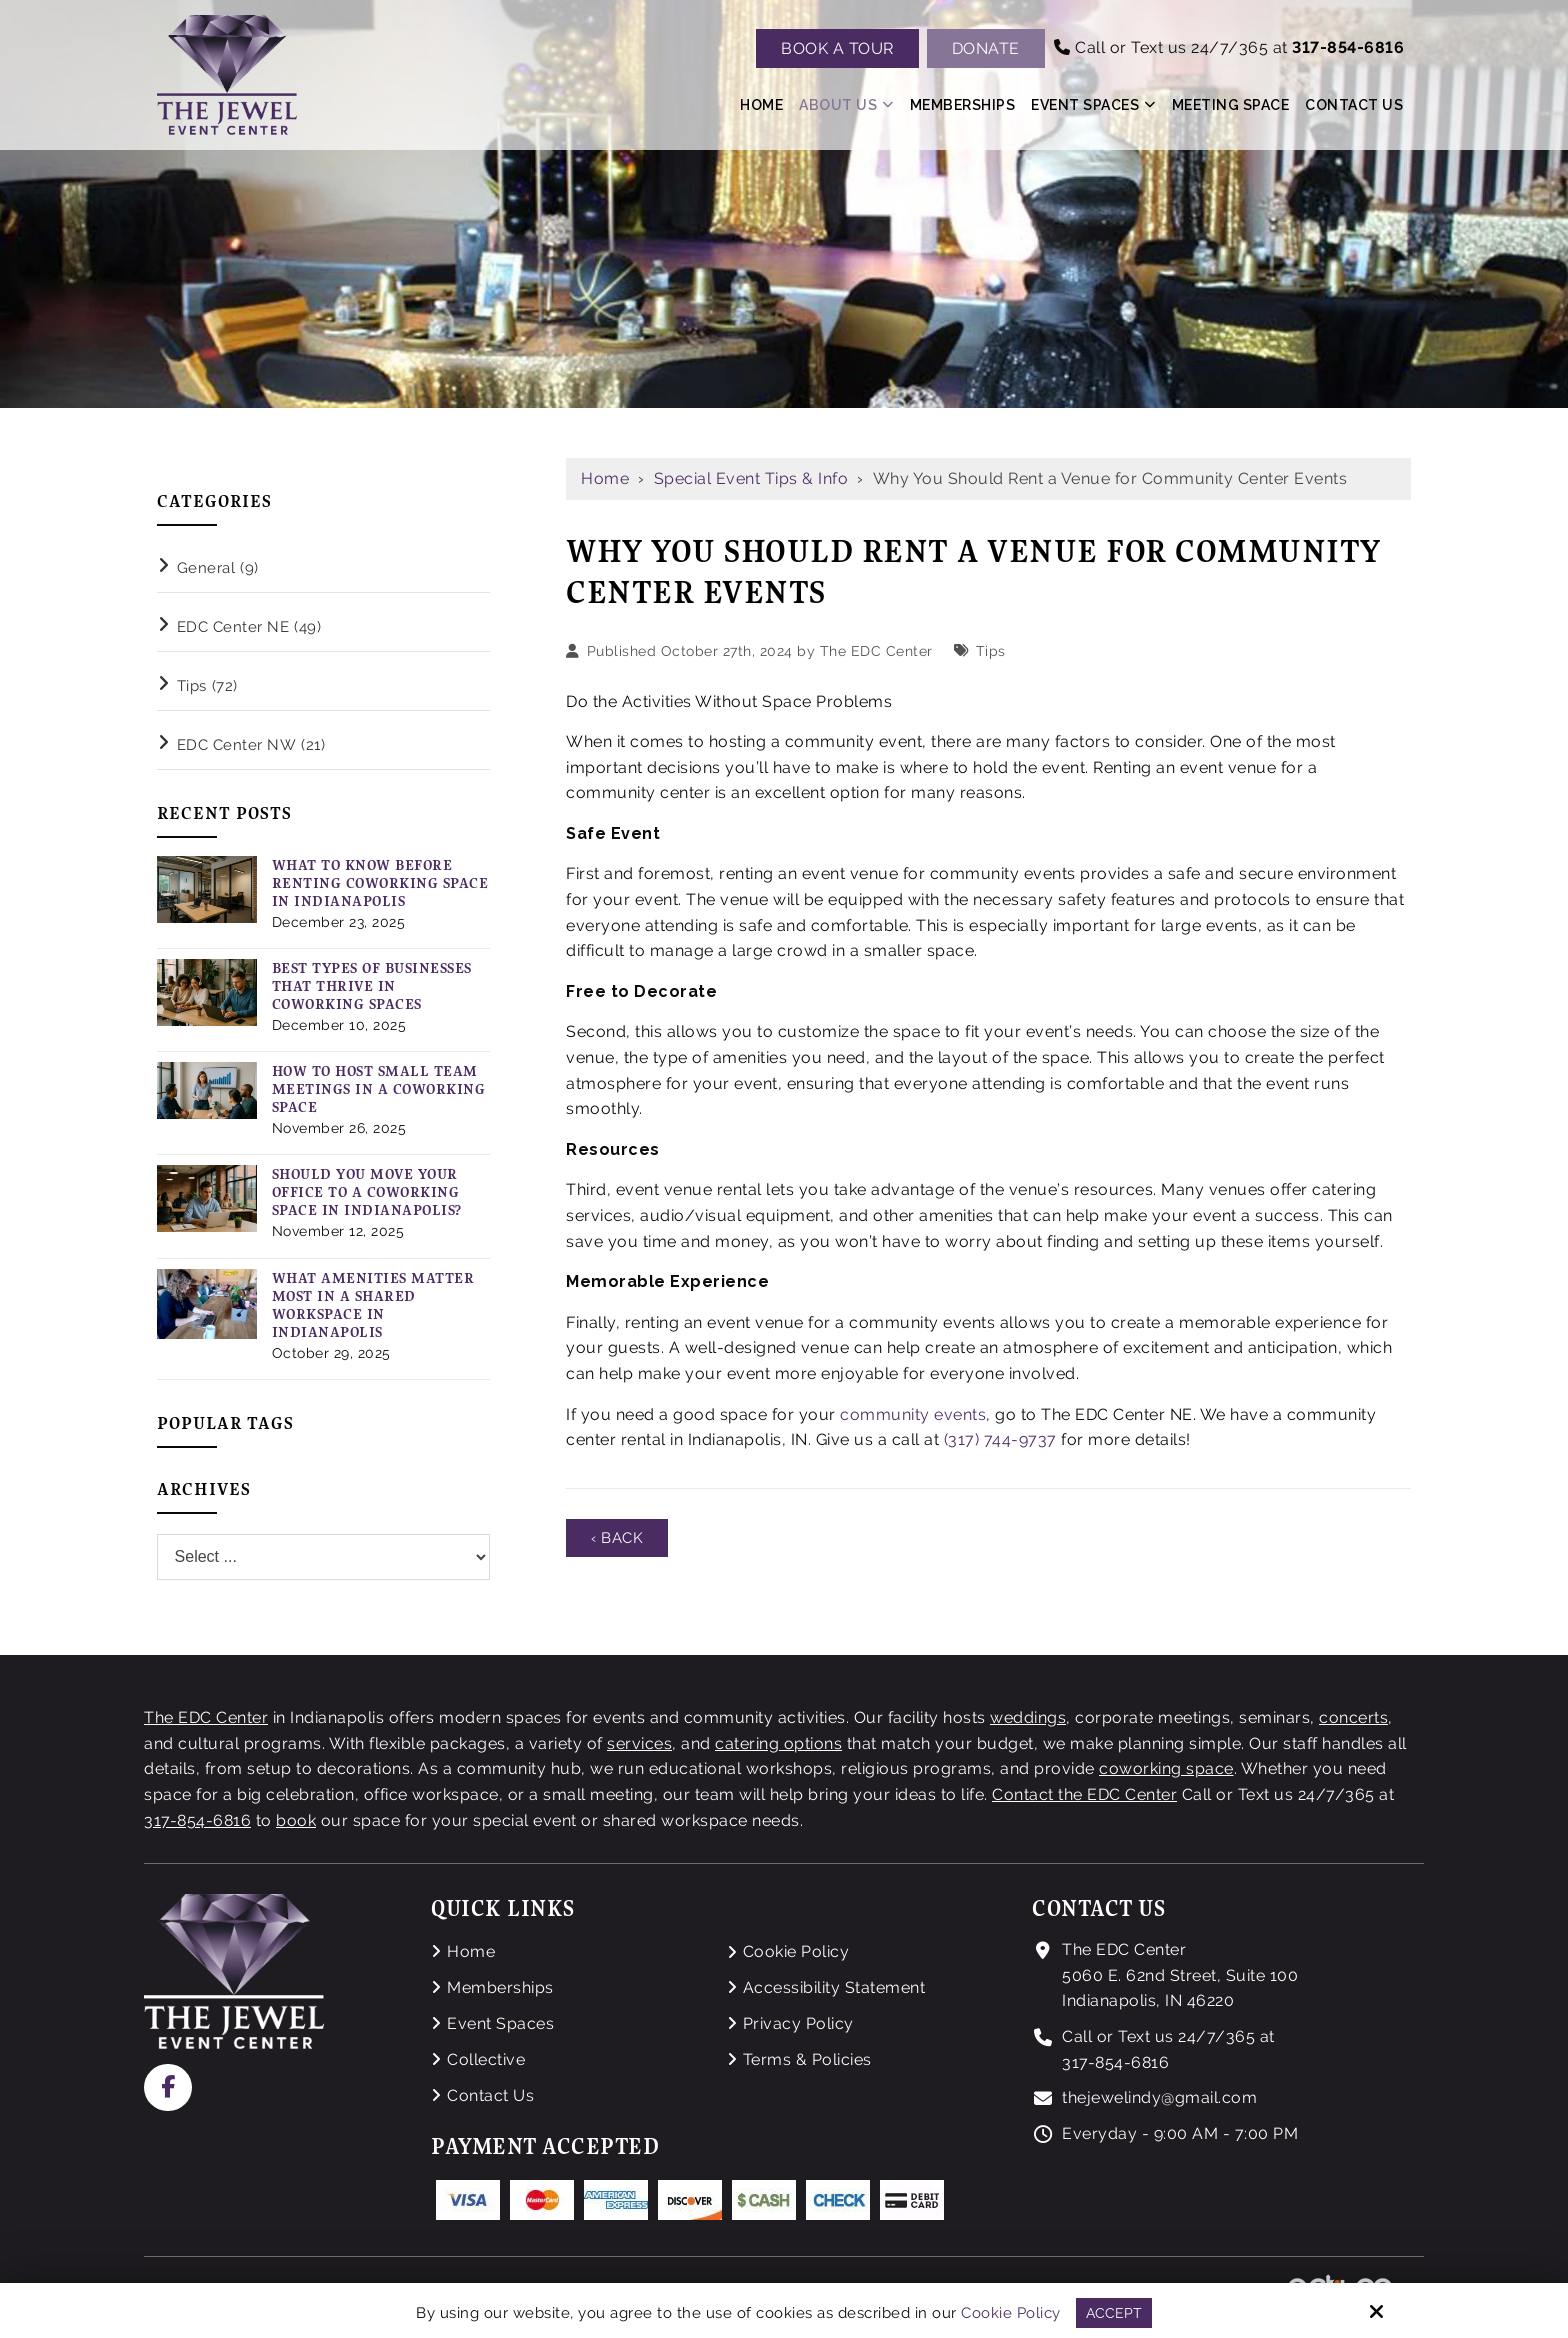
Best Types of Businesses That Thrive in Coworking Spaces (372, 986)
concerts (1353, 1717)
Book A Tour (837, 48)
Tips (991, 650)
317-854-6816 (197, 1820)
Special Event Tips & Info (751, 478)
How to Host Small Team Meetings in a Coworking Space (379, 1089)
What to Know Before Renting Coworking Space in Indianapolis (380, 883)
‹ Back (619, 1538)
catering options (778, 1743)
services (639, 1743)
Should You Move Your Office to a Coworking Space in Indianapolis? (367, 1192)
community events (913, 1414)
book (296, 1820)
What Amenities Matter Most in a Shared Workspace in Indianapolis (373, 1305)
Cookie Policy (1011, 2312)
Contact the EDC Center (1084, 1794)
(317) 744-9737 (1000, 1439)
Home (605, 478)
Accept (1113, 2312)
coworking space (1166, 1768)
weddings (1028, 1717)
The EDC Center (876, 650)
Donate (986, 48)
